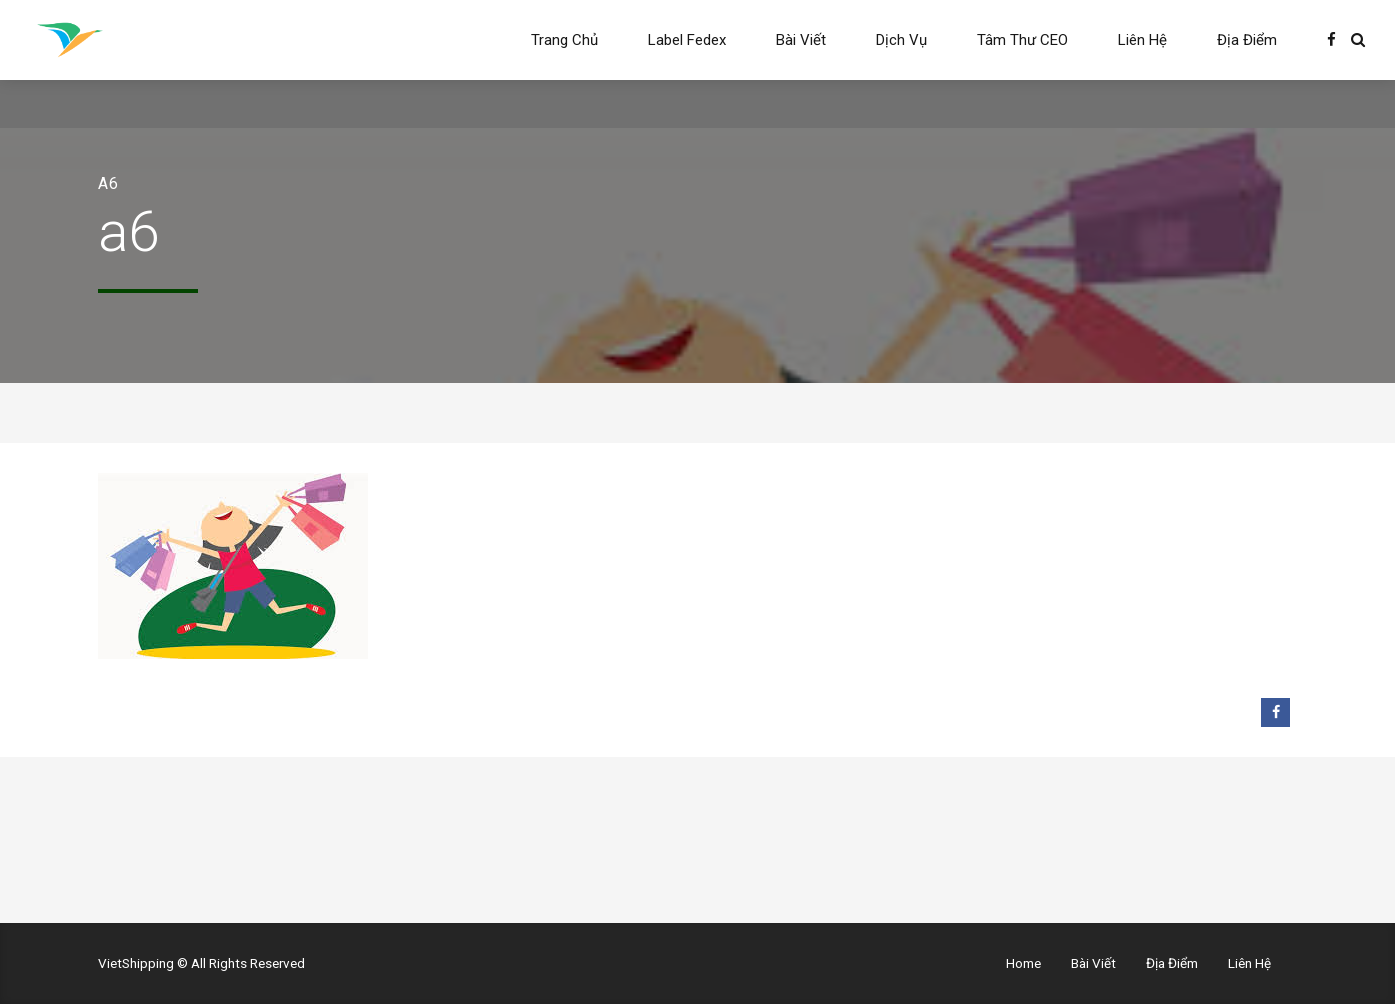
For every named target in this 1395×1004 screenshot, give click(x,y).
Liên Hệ (1142, 40)
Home (1023, 963)
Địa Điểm (1247, 40)
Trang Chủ (564, 40)
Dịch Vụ (901, 40)
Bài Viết (801, 40)
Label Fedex (687, 40)
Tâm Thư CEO (1022, 40)
